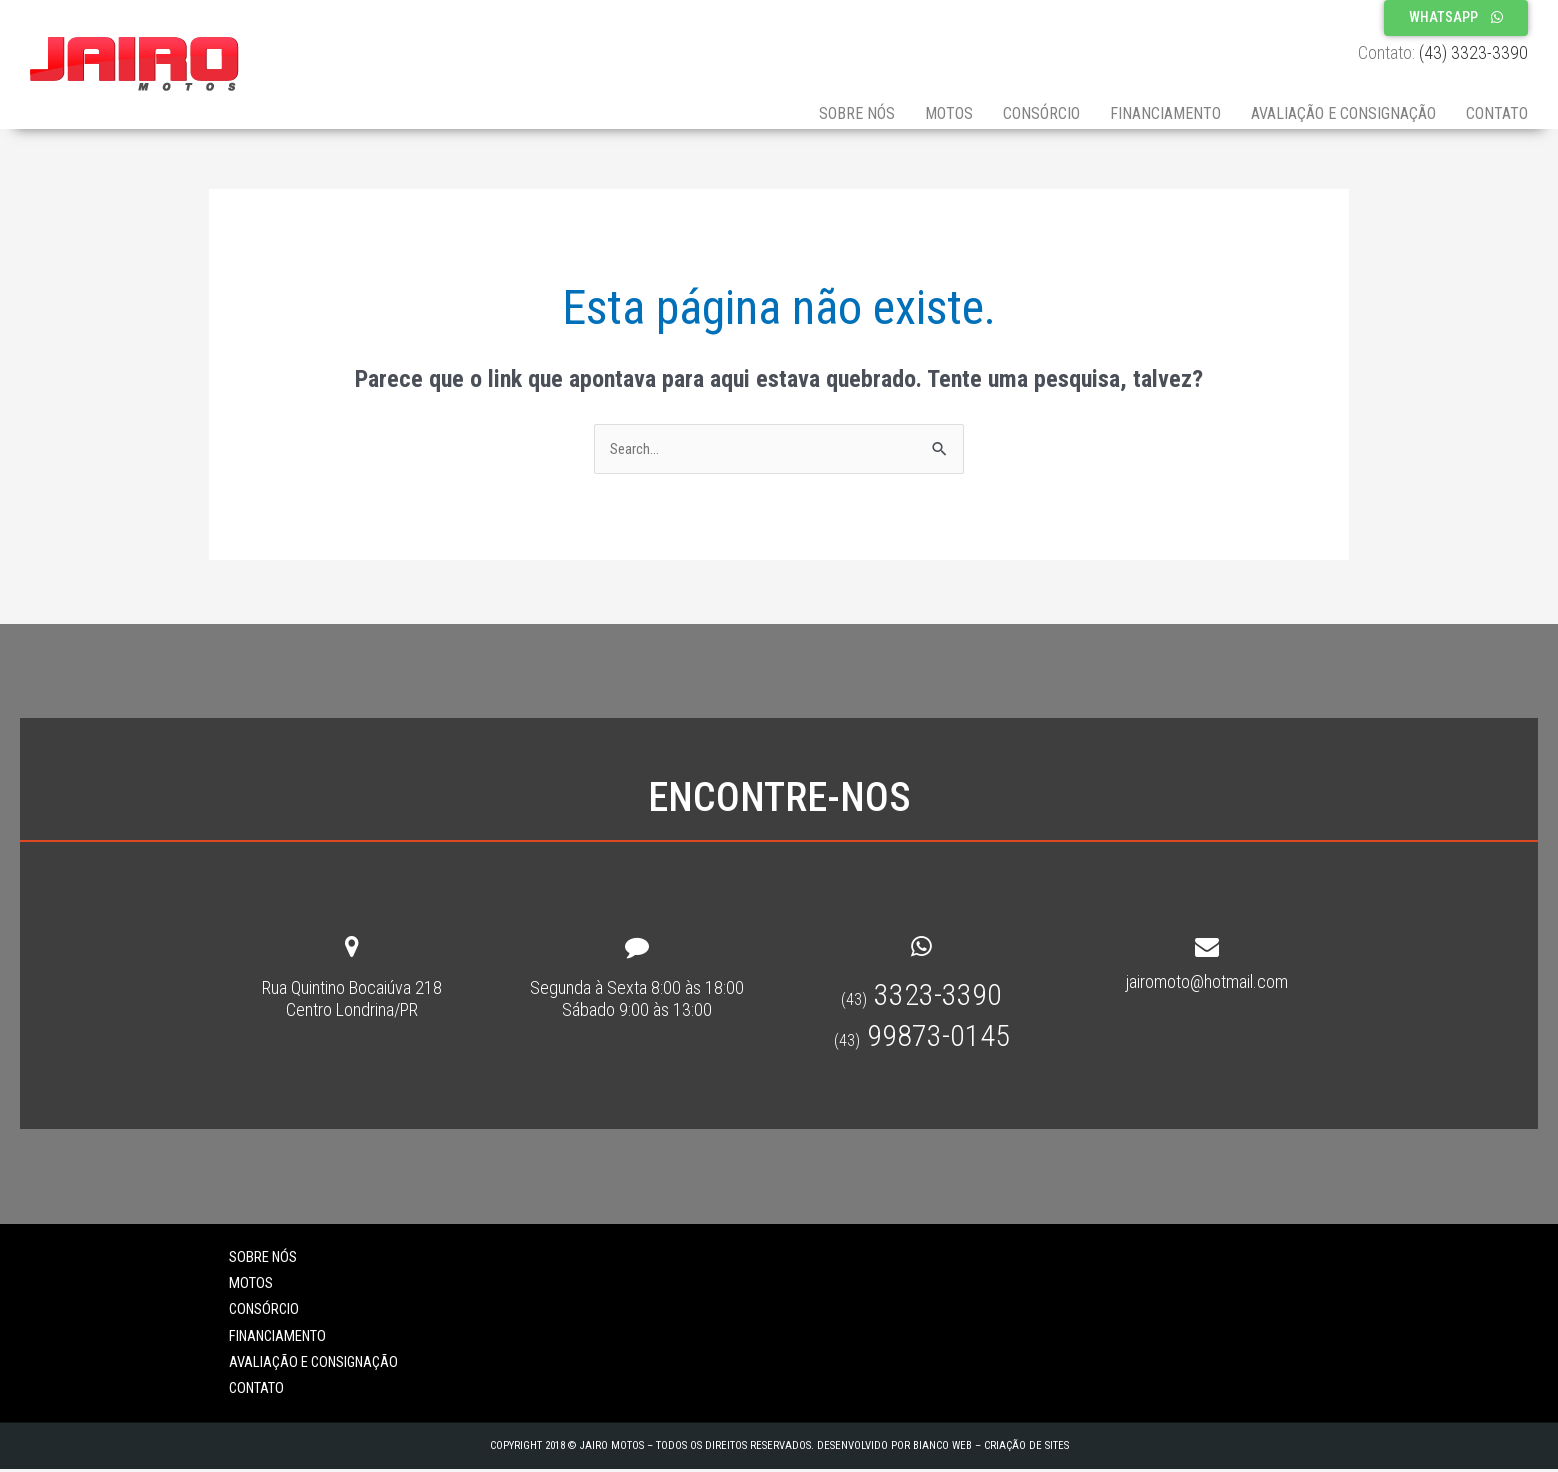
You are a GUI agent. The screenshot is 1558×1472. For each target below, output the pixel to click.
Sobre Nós (857, 113)
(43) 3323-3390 (1473, 52)
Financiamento (1165, 113)
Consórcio (1041, 113)
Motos (949, 113)
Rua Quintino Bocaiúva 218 (352, 990)
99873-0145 (922, 1038)
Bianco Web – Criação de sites (991, 1447)
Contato (1497, 113)
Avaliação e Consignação (1343, 113)
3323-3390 (921, 997)
